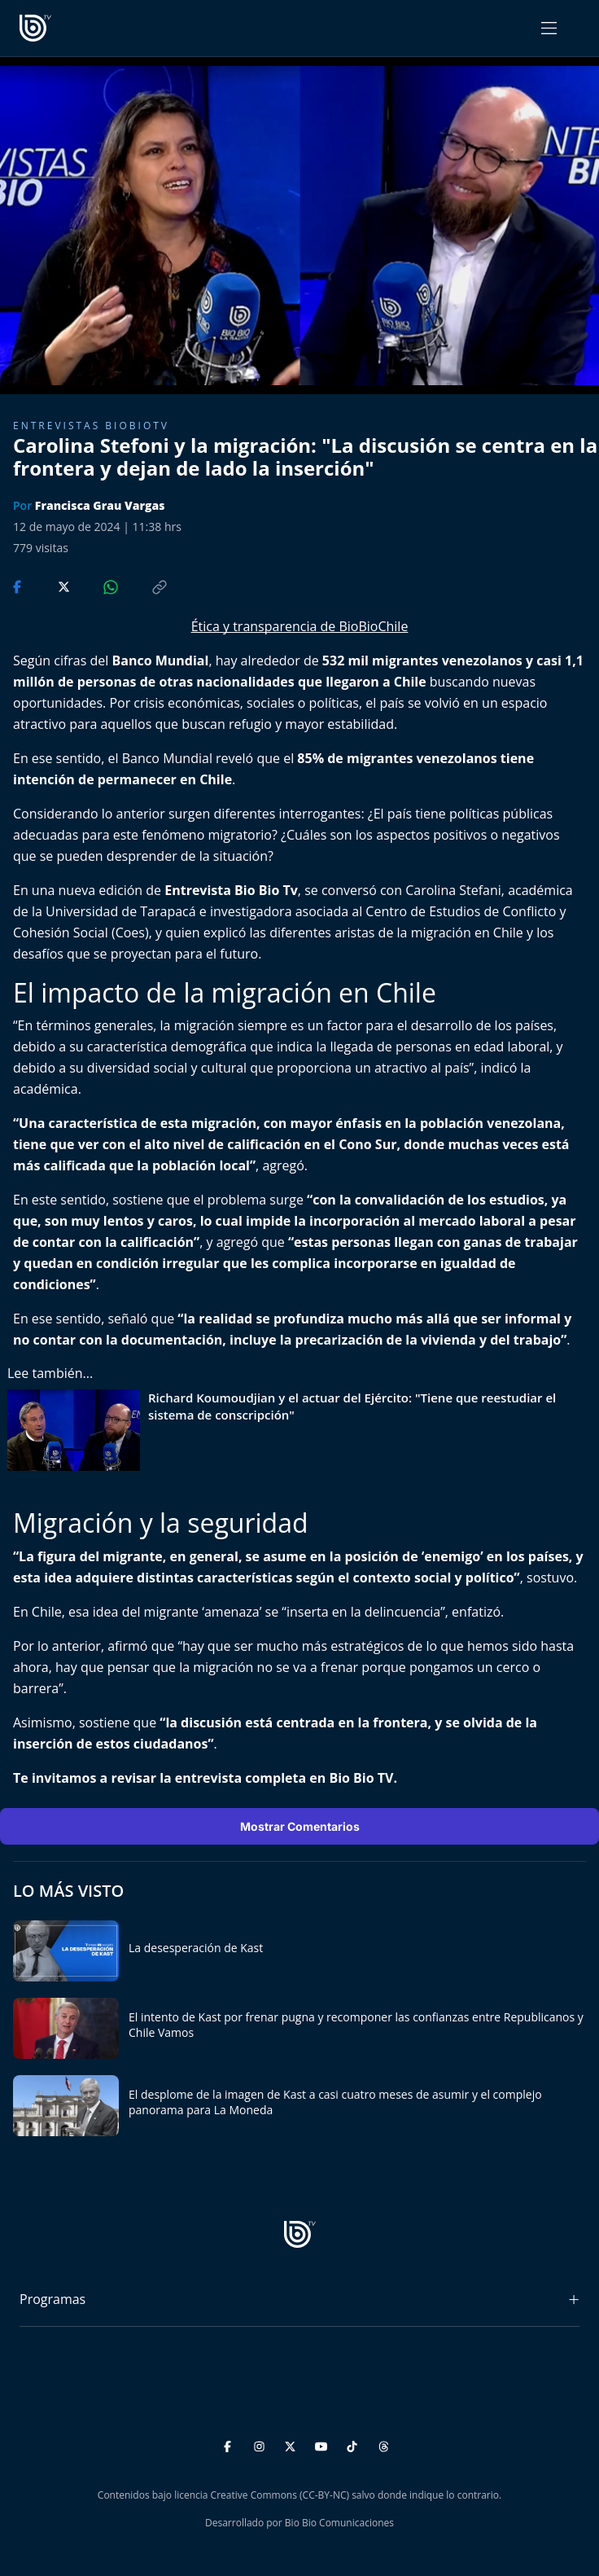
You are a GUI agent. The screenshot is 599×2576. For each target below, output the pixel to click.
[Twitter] (292, 2444)
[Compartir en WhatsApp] (96, 586)
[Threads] (384, 2444)
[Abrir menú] (549, 28)
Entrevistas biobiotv (91, 425)
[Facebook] (230, 2444)
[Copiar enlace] (144, 586)
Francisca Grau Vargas (100, 505)
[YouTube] (323, 2444)
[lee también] (77, 1430)
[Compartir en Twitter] (48, 586)
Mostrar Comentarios (300, 1826)
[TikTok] (354, 2444)
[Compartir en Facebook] (18, 586)
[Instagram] (261, 2444)
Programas (52, 2299)
